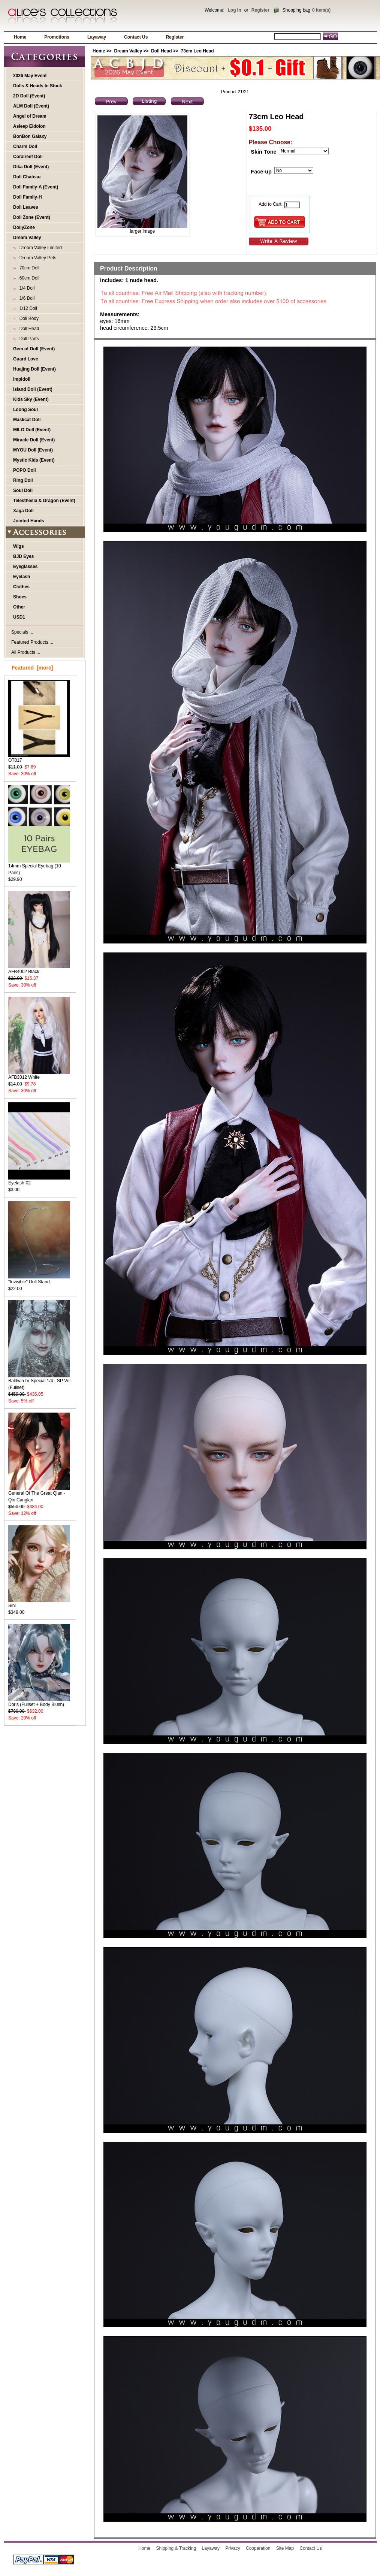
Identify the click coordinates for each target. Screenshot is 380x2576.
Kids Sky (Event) (31, 399)
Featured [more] (32, 668)
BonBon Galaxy (29, 136)
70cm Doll (28, 268)
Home (20, 37)
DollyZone (24, 227)
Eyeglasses (25, 566)
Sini (39, 1603)
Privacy (232, 2548)
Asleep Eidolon (29, 126)
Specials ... (22, 632)
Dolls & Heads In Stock (37, 85)
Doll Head (161, 51)
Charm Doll (25, 146)
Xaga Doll (23, 510)
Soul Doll (23, 490)
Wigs (18, 546)
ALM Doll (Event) (31, 106)
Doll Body (28, 318)
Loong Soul (25, 409)
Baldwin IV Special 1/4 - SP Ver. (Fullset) (40, 1381)
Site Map (285, 2548)
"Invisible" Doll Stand (39, 1279)
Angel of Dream (29, 116)
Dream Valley (128, 51)
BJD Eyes (23, 556)
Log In (234, 10)
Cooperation (258, 2548)
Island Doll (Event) (32, 389)
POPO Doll (24, 470)
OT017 (39, 758)
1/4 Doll (25, 288)
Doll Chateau (26, 176)
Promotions (56, 37)
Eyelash (21, 576)
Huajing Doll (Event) (34, 369)
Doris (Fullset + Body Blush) (39, 1702)
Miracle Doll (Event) (34, 440)
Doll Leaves (25, 207)
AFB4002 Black (39, 969)
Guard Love (25, 359)
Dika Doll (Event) (31, 166)
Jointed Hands (28, 520)
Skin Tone (263, 152)
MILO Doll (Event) (32, 429)
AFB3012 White (39, 1075)
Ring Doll (23, 480)
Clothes (21, 586)
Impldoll (21, 379)
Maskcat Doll (26, 419)
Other (19, 607)
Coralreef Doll (28, 156)
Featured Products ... (32, 642)
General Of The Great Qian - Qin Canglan (39, 1494)
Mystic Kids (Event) (34, 460)
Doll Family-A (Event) (35, 187)
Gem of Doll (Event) (34, 348)
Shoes (20, 597)
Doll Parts (28, 338)
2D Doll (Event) (29, 96)
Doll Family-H (27, 197)
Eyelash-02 (39, 1180)
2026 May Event (29, 75)
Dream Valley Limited (39, 247)
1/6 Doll (25, 298)
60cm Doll (28, 278)
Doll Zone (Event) (31, 217)
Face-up (261, 171)
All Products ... (25, 652)
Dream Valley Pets (36, 257)
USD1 (19, 617)
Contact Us (136, 37)
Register (260, 10)
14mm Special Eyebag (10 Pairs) (39, 866)
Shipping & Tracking (176, 2548)
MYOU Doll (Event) (33, 450)
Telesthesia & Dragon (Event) (44, 500)
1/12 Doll (27, 308)
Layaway (96, 37)
